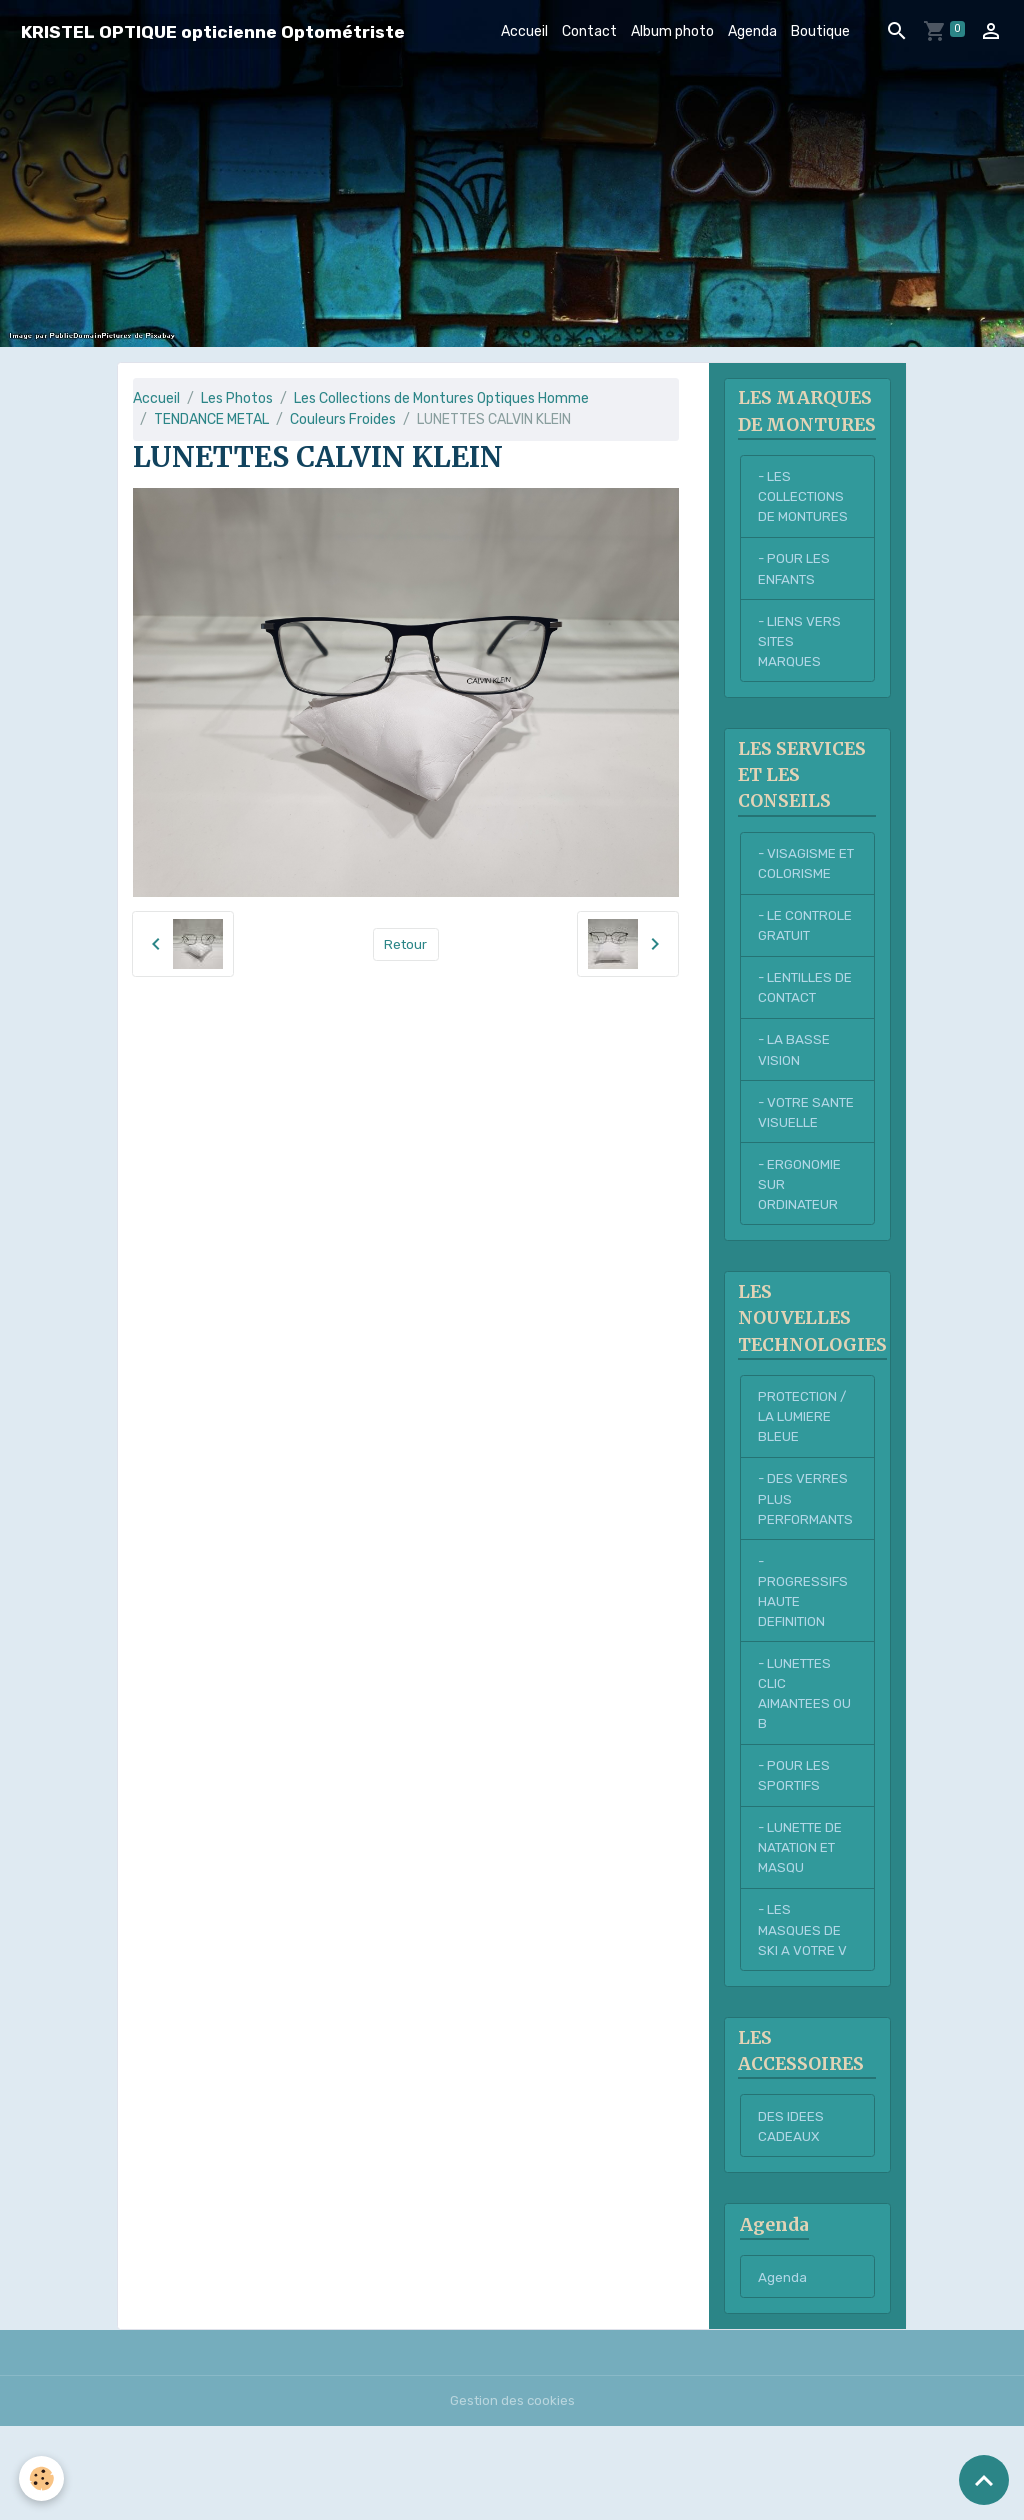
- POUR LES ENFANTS (794, 599)
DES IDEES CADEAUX (791, 2218)
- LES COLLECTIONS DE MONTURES (804, 524)
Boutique (820, 31)
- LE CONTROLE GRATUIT (806, 964)
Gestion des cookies (512, 2494)
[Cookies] (42, 2478)
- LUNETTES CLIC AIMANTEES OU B (805, 1774)
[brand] (213, 31)
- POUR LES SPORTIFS (794, 1859)
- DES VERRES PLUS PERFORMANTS (807, 1572)
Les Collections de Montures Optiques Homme (441, 398)
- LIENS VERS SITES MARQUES (800, 673)
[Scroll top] (984, 2480)
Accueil (524, 31)
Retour (405, 944)
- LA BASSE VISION (794, 1092)
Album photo (672, 31)
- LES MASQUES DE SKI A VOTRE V (803, 2018)
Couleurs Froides (343, 419)
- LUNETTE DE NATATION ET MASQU (802, 1933)
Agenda (752, 31)
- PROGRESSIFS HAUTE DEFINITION (804, 1668)
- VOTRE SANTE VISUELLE (788, 1166)
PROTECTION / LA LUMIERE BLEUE (804, 1487)
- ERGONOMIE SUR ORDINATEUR (800, 1251)
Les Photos (237, 398)
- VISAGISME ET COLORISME (804, 900)
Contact (589, 31)
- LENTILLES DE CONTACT (806, 1028)
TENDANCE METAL (211, 419)
